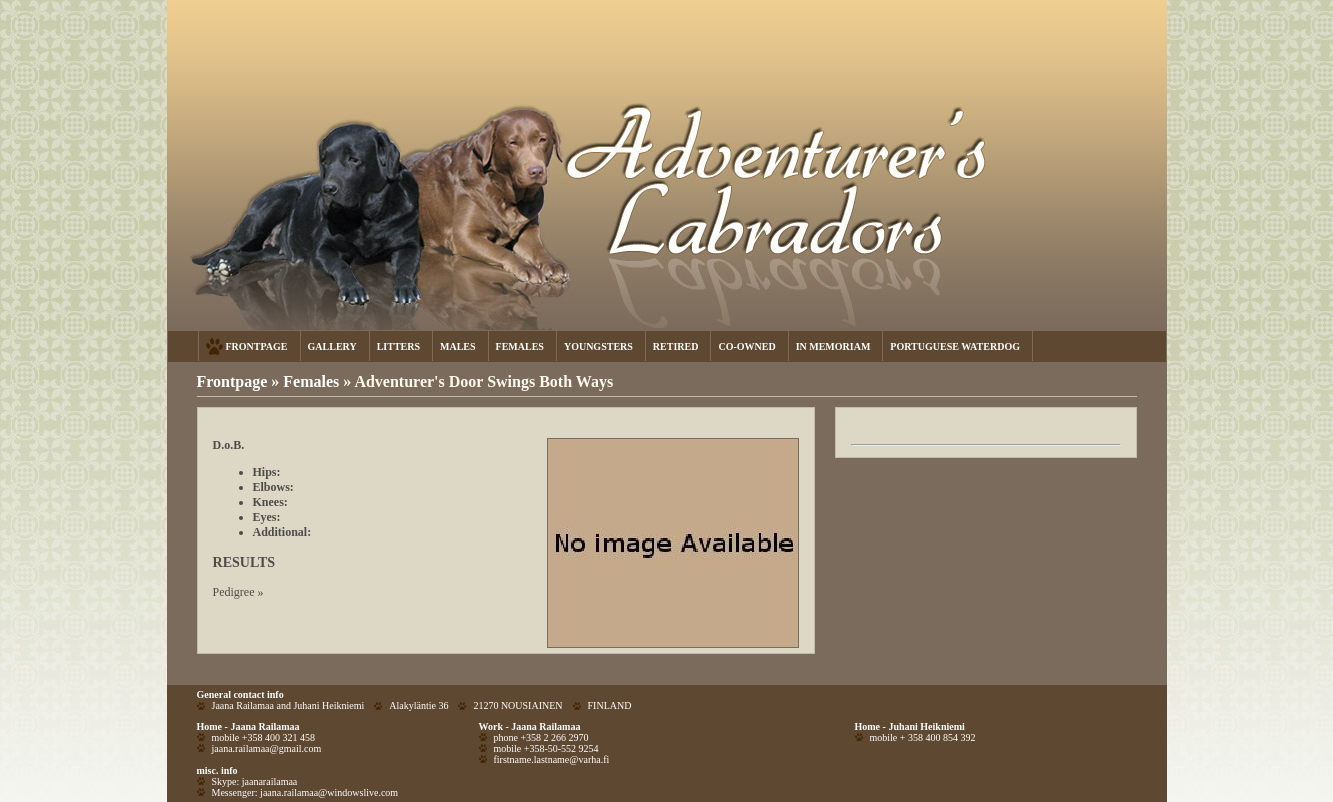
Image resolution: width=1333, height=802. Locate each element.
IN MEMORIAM (833, 346)
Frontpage (232, 381)
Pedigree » (238, 592)
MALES (458, 346)
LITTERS (398, 346)
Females (313, 381)
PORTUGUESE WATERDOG (955, 346)
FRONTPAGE (257, 346)
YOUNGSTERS (598, 346)
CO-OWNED (746, 346)
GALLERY (332, 346)
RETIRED (676, 346)
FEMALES (520, 346)
